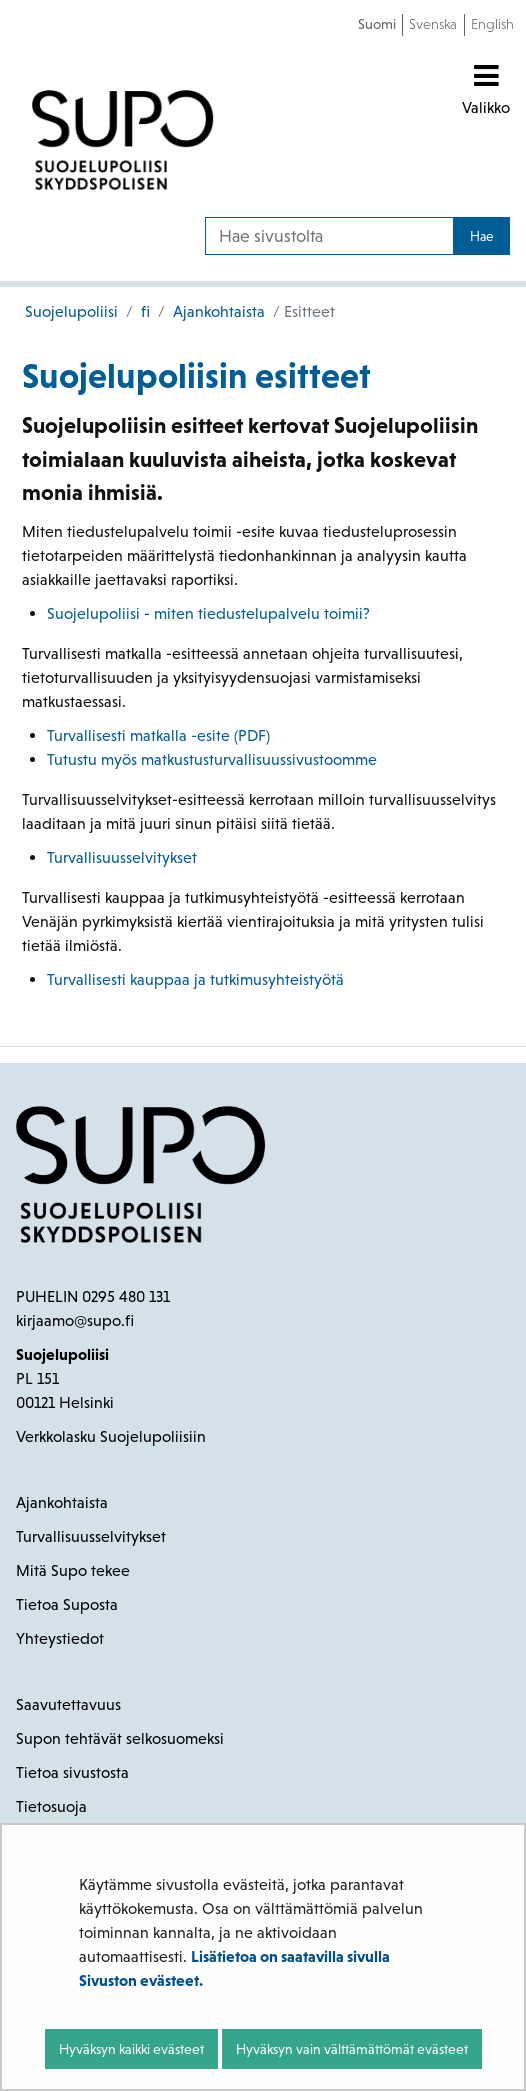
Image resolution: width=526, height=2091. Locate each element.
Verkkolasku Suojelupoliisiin (111, 1436)
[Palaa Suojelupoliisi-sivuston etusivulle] (123, 140)
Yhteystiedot (60, 1638)
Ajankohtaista (217, 311)
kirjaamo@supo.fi (75, 1320)
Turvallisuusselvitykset (122, 857)
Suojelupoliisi (71, 311)
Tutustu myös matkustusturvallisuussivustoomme (212, 759)
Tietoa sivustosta (72, 1772)
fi (143, 311)
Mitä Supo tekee (73, 1570)
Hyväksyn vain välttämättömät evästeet (352, 2049)
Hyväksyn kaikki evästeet (131, 2049)
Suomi (377, 24)
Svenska (433, 24)
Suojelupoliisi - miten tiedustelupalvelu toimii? (208, 613)
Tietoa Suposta (67, 1604)
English (492, 24)
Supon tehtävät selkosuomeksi (120, 1738)
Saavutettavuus (68, 1704)
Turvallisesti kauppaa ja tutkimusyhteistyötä (197, 979)
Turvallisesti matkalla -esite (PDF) (158, 735)
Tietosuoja (51, 1806)
